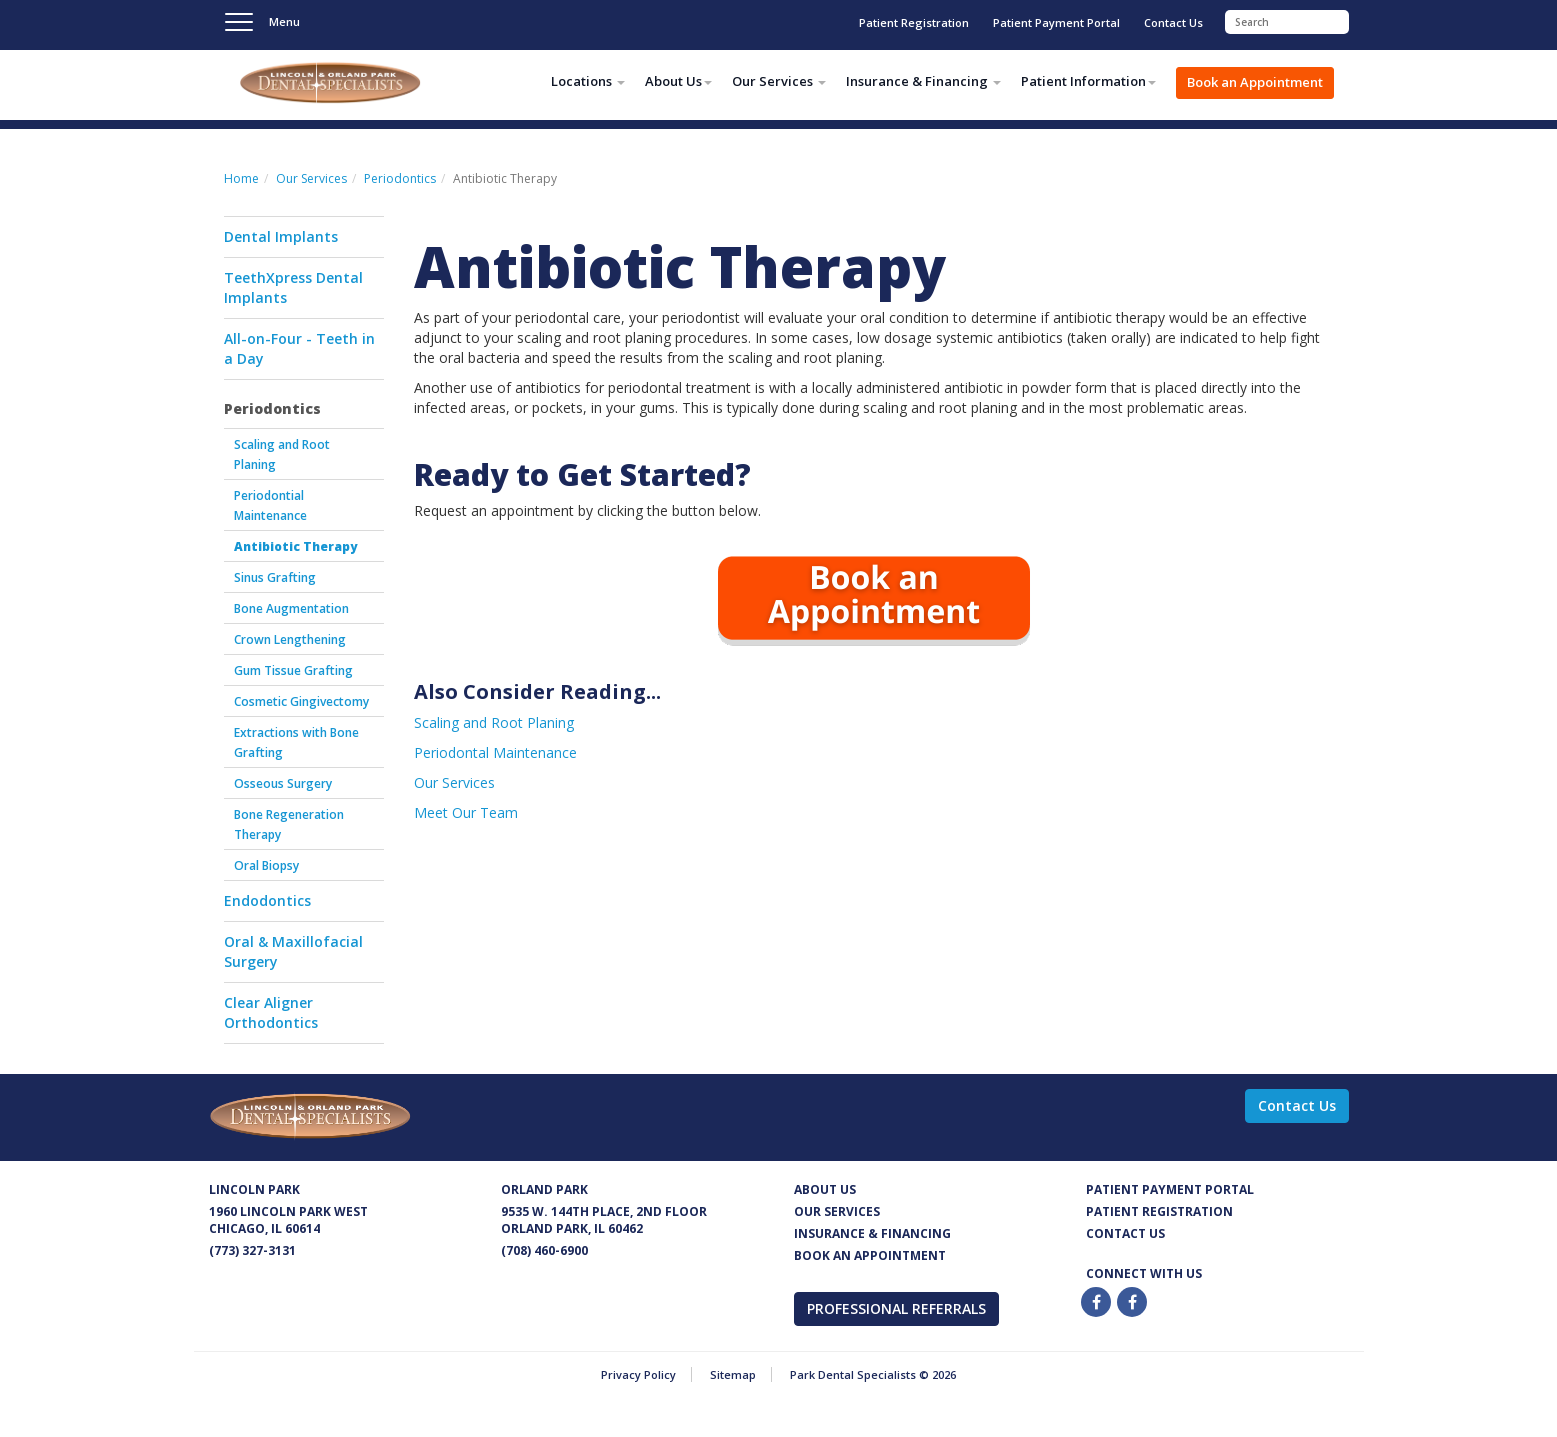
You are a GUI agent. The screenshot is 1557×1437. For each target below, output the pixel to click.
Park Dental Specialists (359, 85)
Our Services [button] (779, 81)
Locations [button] (588, 81)
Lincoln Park (254, 1189)
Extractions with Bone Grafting (296, 742)
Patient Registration (914, 22)
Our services (837, 1211)
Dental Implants (281, 236)
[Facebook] (1097, 1302)
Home (241, 178)
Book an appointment (870, 1255)
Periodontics (400, 178)
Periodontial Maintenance (270, 505)
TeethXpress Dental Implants (293, 287)
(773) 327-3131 (252, 1250)
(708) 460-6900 (544, 1250)
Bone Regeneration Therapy (289, 824)
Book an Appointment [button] (1255, 82)
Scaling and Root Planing (282, 454)
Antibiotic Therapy (295, 546)
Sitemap (733, 1374)
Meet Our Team (466, 812)
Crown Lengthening (290, 639)
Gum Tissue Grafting (293, 670)
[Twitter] (1133, 1302)
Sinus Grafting (275, 577)
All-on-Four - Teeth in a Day (299, 348)
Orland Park (544, 1189)
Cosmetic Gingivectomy (301, 701)
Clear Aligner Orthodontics (271, 1012)
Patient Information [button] (1088, 81)
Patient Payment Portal (1056, 22)
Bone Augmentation (291, 608)
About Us (825, 1189)
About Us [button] (678, 81)
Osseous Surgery (283, 783)
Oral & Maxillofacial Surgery (293, 951)
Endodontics (267, 900)
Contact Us (1173, 22)
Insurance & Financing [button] (923, 81)
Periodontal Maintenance (495, 752)
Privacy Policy (638, 1374)
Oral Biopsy (266, 865)
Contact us (1125, 1233)
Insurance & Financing (872, 1233)
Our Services (311, 178)
